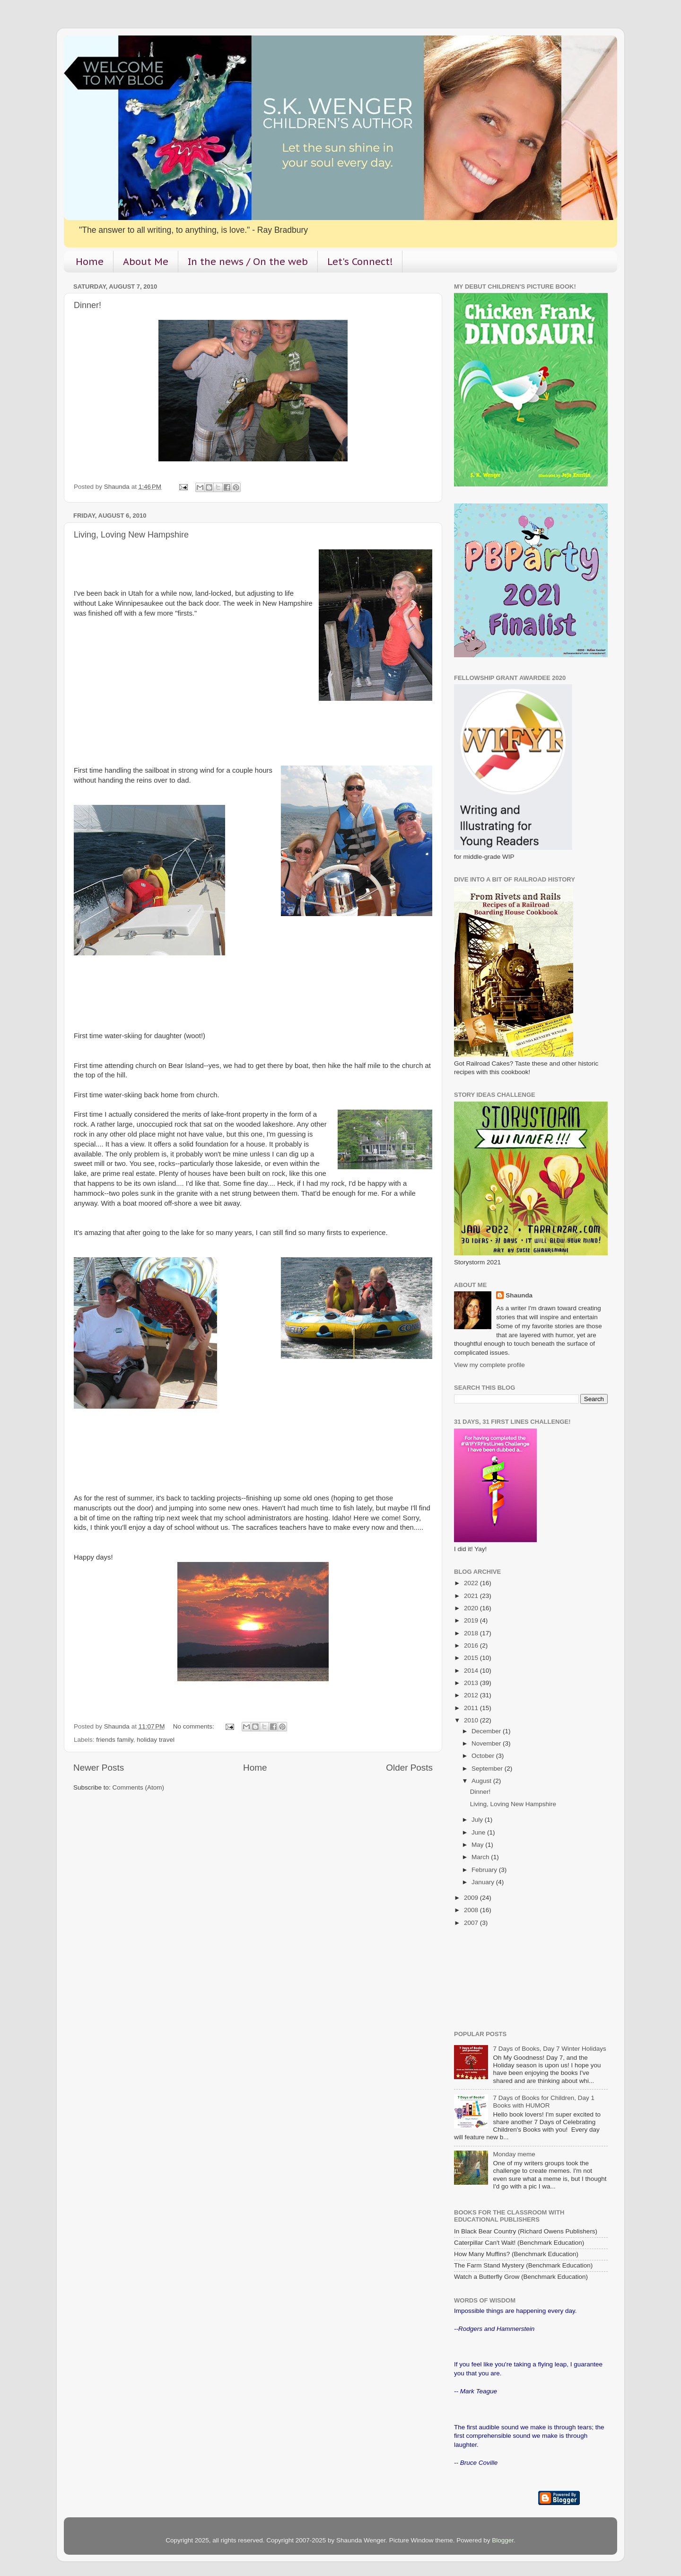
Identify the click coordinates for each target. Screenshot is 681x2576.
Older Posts (409, 1768)
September (488, 1768)
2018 (472, 1633)
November (487, 1743)
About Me (145, 262)
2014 (472, 1670)
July (478, 1819)
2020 (472, 1608)
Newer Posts (98, 1768)
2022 (472, 1583)
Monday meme (514, 2154)
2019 (472, 1620)
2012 (472, 1695)
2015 (472, 1657)
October (483, 1755)
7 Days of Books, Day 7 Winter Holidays (549, 2048)
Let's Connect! (360, 262)
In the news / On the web (248, 262)
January (483, 1882)
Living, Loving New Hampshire (131, 534)
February (485, 1869)
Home (90, 262)
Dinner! (87, 305)
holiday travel (156, 1739)
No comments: (194, 1726)
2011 (472, 1707)
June (479, 1832)
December (487, 1731)
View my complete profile (489, 1364)
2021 (472, 1595)
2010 (472, 1720)
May (478, 1844)
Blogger (503, 2540)
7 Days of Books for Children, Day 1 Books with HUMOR (543, 2101)
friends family (114, 1739)
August (482, 1780)
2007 (472, 1922)
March (481, 1857)
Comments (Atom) (139, 1787)
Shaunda (519, 1295)
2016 (472, 1645)
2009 (472, 1897)
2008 (472, 1910)
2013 (472, 1682)
